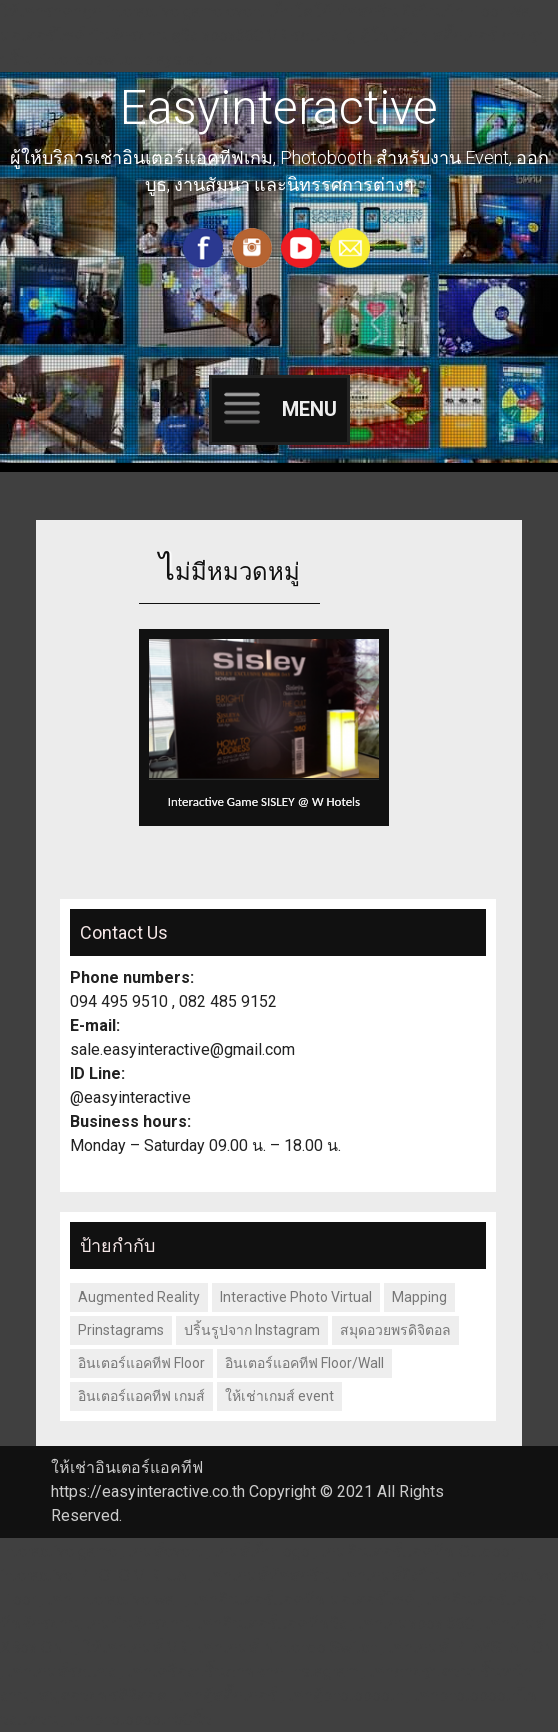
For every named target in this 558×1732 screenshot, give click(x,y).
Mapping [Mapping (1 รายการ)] (419, 1297)
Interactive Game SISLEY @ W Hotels (264, 801)
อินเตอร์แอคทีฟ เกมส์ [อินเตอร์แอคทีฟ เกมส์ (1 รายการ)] (141, 1396)
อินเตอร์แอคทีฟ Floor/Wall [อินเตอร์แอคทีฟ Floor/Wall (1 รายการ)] (304, 1363)
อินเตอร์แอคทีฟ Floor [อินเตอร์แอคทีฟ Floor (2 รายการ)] (141, 1363)
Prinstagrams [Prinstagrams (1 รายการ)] (121, 1330)
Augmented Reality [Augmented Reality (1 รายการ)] (139, 1297)
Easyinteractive (279, 107)
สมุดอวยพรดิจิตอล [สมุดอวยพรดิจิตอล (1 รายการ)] (395, 1330)
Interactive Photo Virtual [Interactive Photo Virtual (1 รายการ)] (296, 1297)
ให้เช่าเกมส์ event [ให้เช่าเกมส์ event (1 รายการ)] (279, 1396)
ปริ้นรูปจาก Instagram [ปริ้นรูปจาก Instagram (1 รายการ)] (252, 1330)
